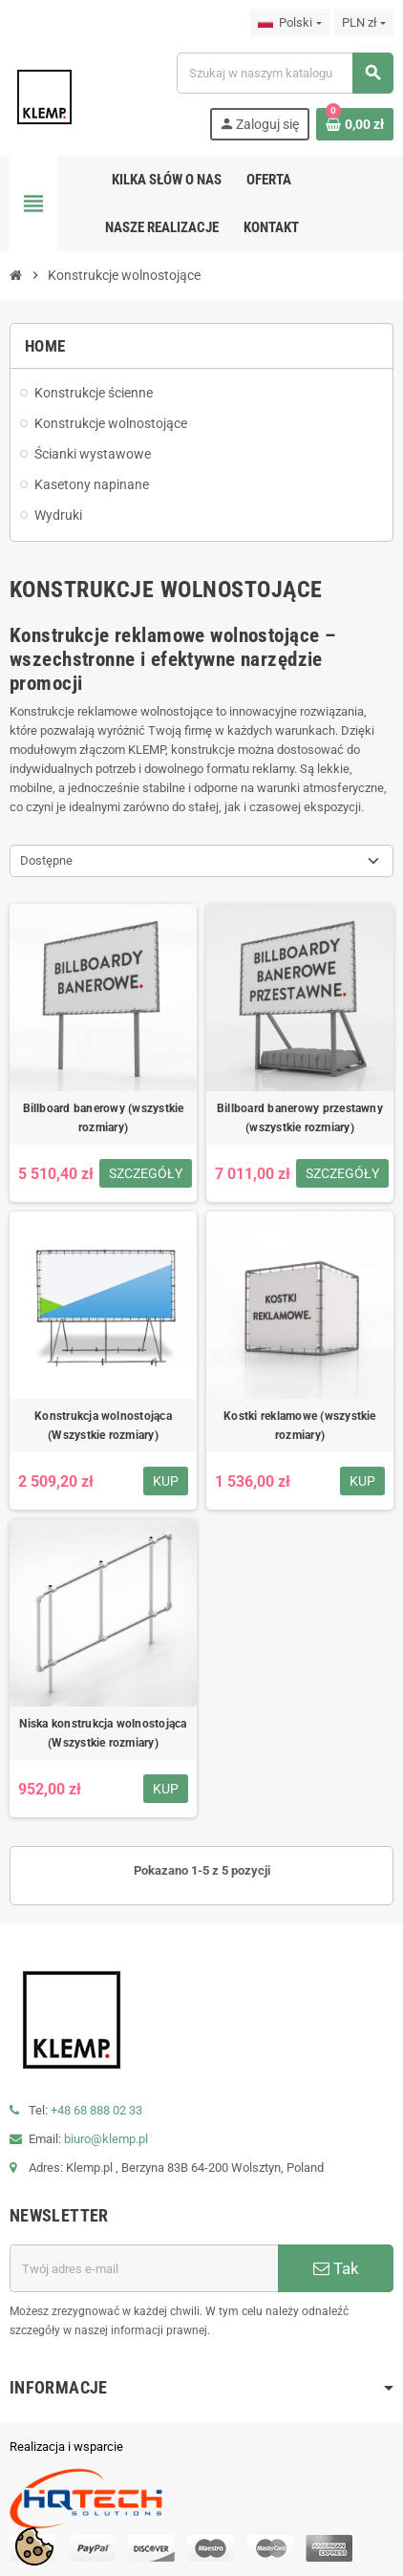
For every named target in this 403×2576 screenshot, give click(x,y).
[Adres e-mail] (144, 2268)
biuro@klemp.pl (106, 2139)
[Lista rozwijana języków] (289, 23)
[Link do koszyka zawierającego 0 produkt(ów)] (354, 124)
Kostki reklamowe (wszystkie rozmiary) (299, 1425)
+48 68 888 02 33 (96, 2110)
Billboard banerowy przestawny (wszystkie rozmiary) (300, 1118)
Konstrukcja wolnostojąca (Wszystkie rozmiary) (103, 1425)
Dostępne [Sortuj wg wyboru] (46, 860)
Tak (336, 2268)
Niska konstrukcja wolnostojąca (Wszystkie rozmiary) (102, 1733)
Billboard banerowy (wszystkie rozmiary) (103, 1118)
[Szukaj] (284, 73)
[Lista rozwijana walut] (363, 23)
